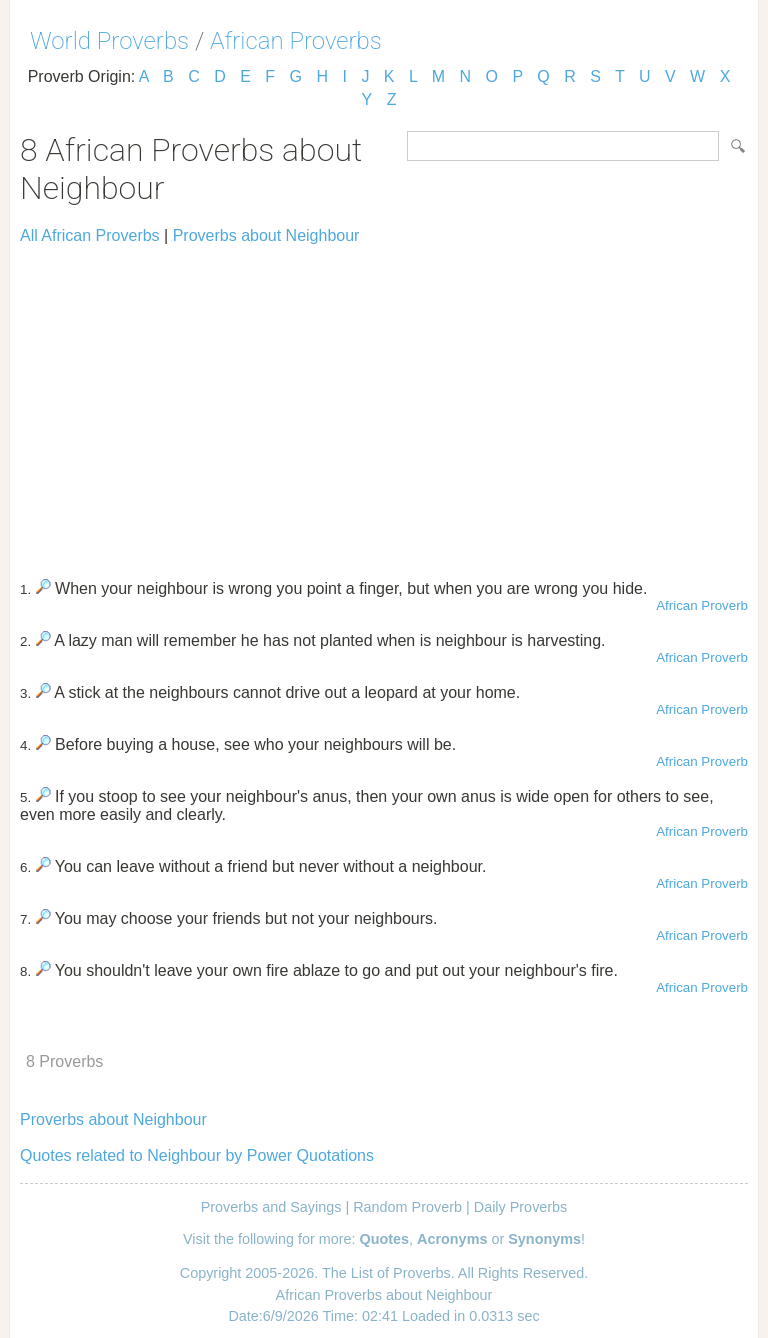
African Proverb (702, 605)
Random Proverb (407, 1207)
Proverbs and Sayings (271, 1207)
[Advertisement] (384, 403)
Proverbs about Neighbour (266, 235)
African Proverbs (296, 41)
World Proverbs (109, 41)
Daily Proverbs (521, 1207)
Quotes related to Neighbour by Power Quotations (197, 1155)
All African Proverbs (90, 235)
